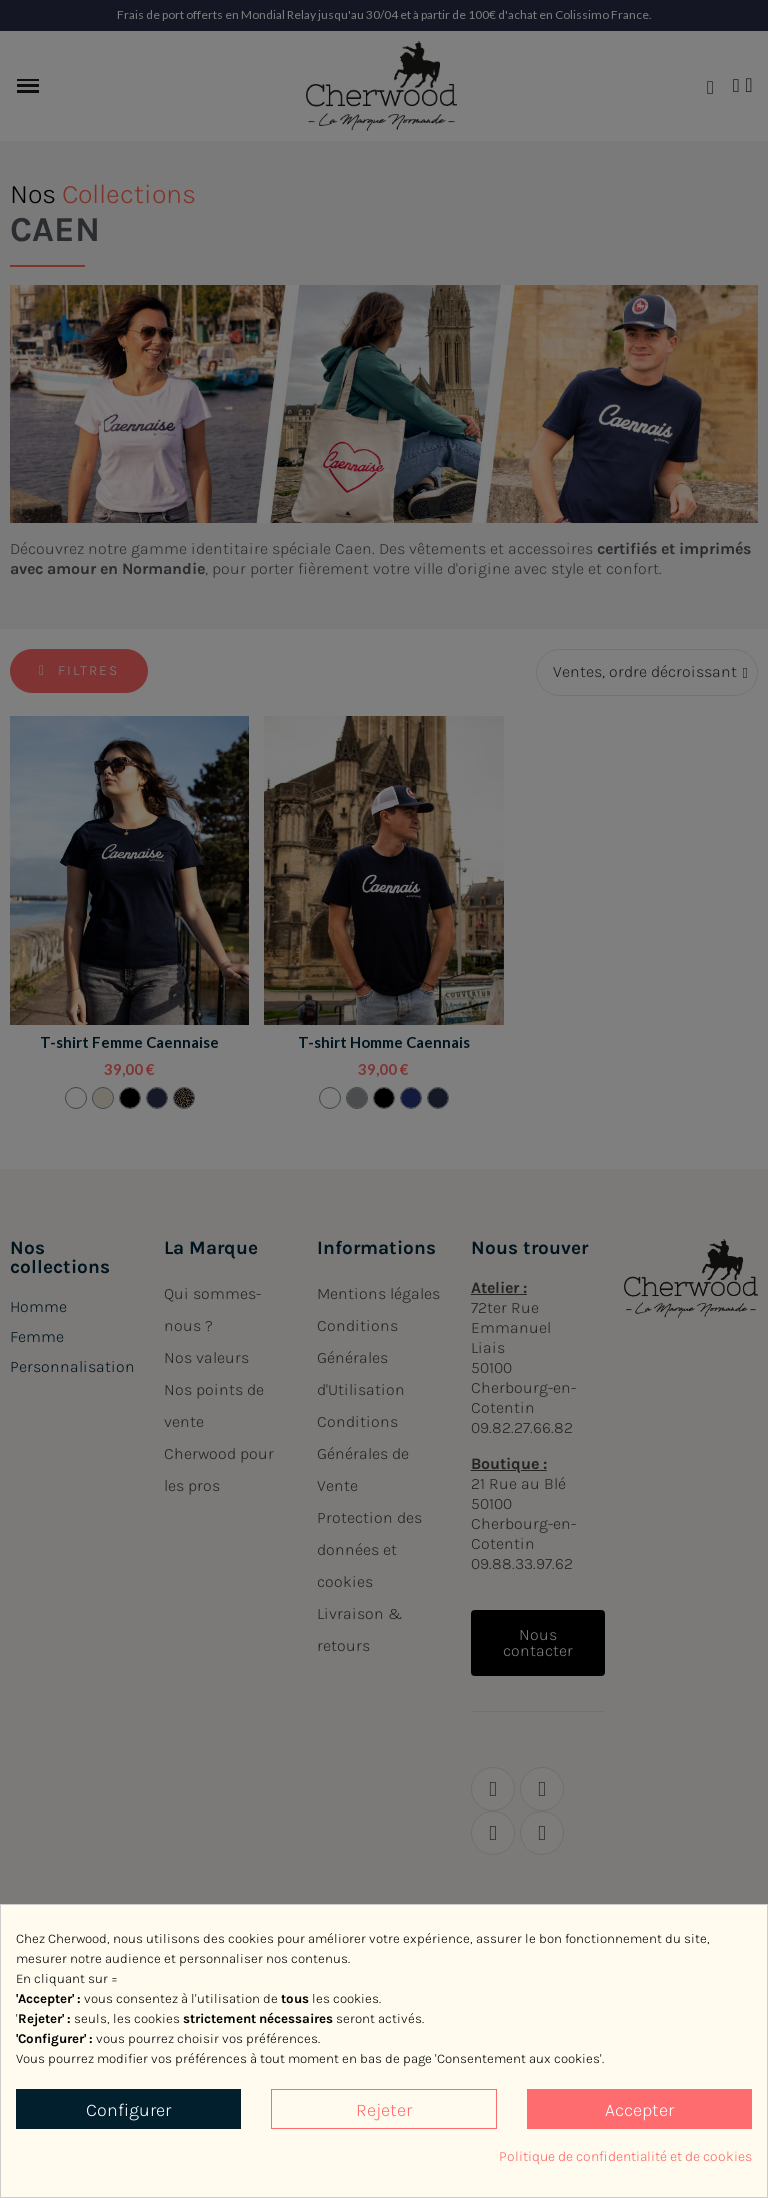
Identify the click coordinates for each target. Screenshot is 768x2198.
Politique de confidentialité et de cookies (625, 2156)
